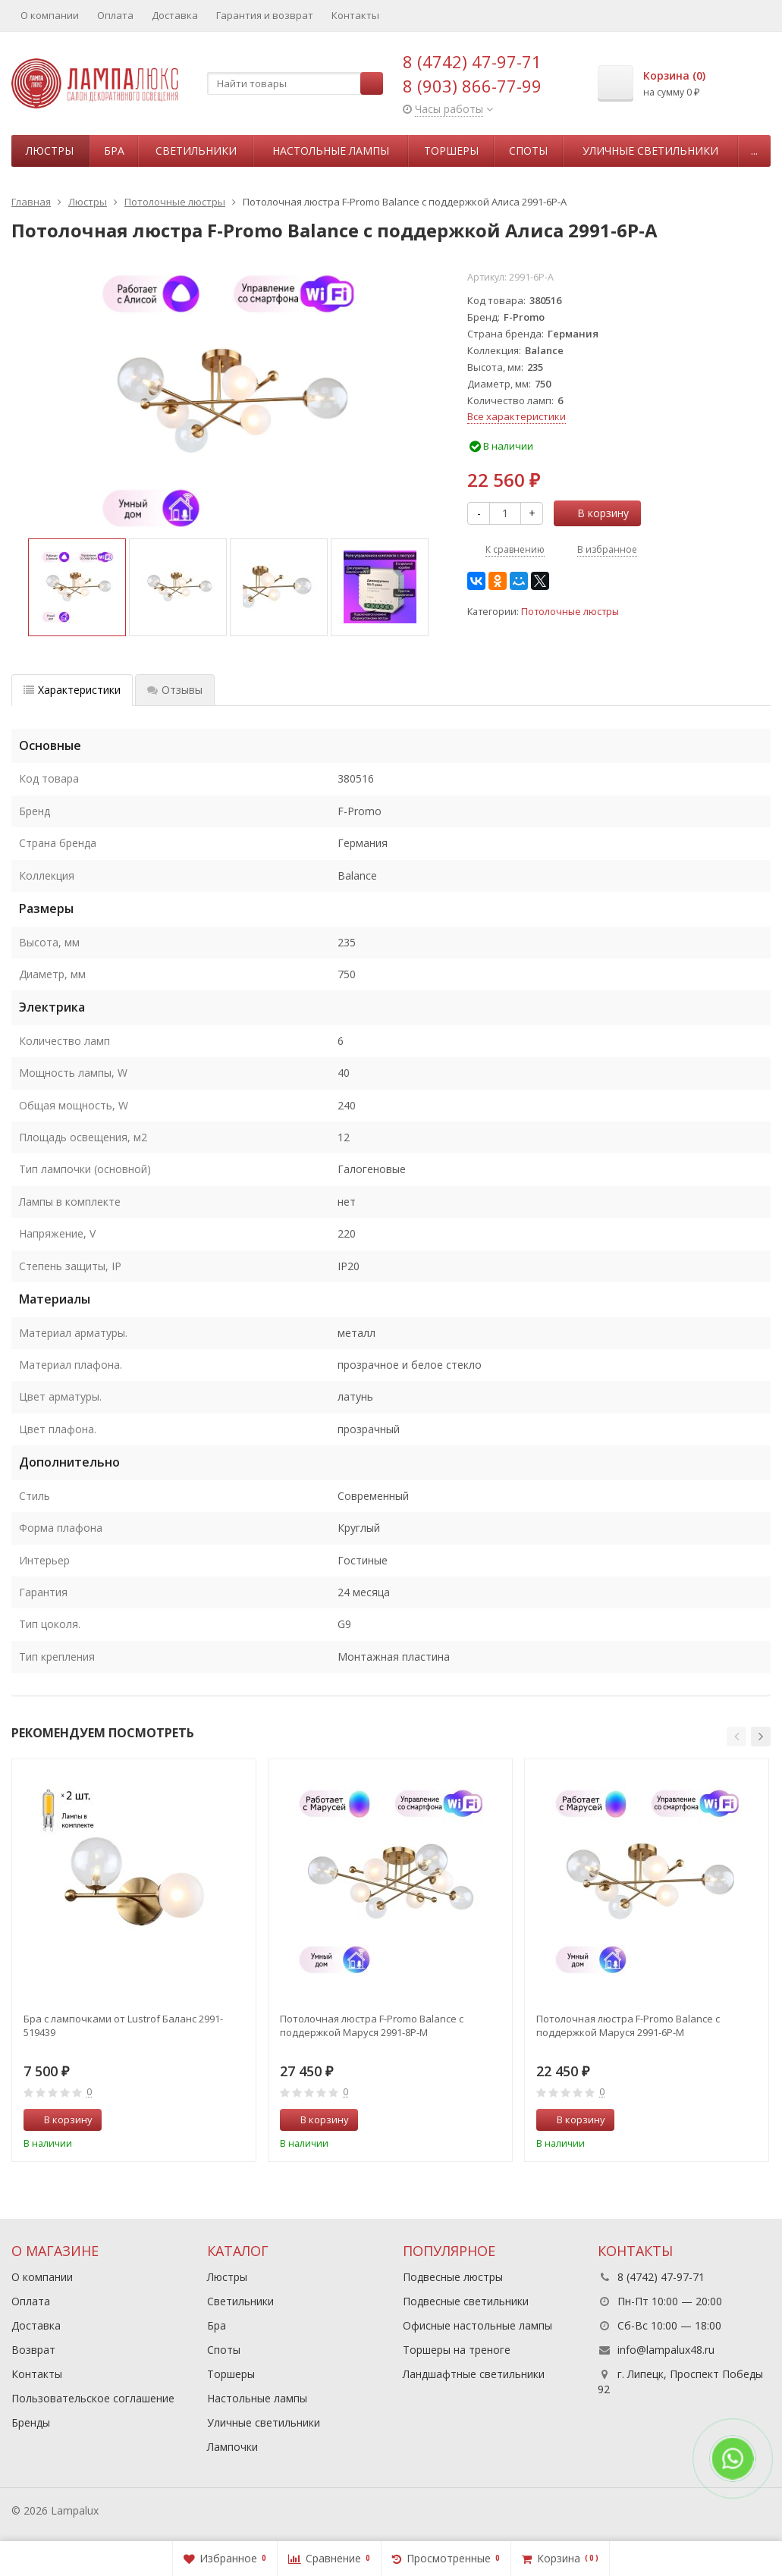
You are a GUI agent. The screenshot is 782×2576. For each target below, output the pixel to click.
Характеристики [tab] (72, 689)
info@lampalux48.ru (665, 2349)
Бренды (30, 2422)
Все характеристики (516, 416)
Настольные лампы (330, 150)
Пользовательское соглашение (92, 2398)
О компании (49, 15)
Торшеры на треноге (456, 2349)
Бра (114, 150)
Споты (528, 150)
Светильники (196, 150)
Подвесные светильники (466, 2301)
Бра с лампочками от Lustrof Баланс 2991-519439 (123, 2025)
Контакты (355, 15)
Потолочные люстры (570, 611)
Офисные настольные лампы (477, 2325)
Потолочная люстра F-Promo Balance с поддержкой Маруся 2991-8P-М (371, 2025)
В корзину (595, 513)
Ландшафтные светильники (474, 2374)
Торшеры (451, 150)
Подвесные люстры (453, 2277)
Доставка (175, 15)
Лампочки (232, 2447)
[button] (736, 1736)
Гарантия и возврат (264, 15)
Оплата (115, 15)
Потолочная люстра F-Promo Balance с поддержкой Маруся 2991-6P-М (628, 2025)
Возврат (33, 2349)
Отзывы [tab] (175, 689)
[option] (77, 587)
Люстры (50, 150)
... (754, 150)
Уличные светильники (650, 150)
